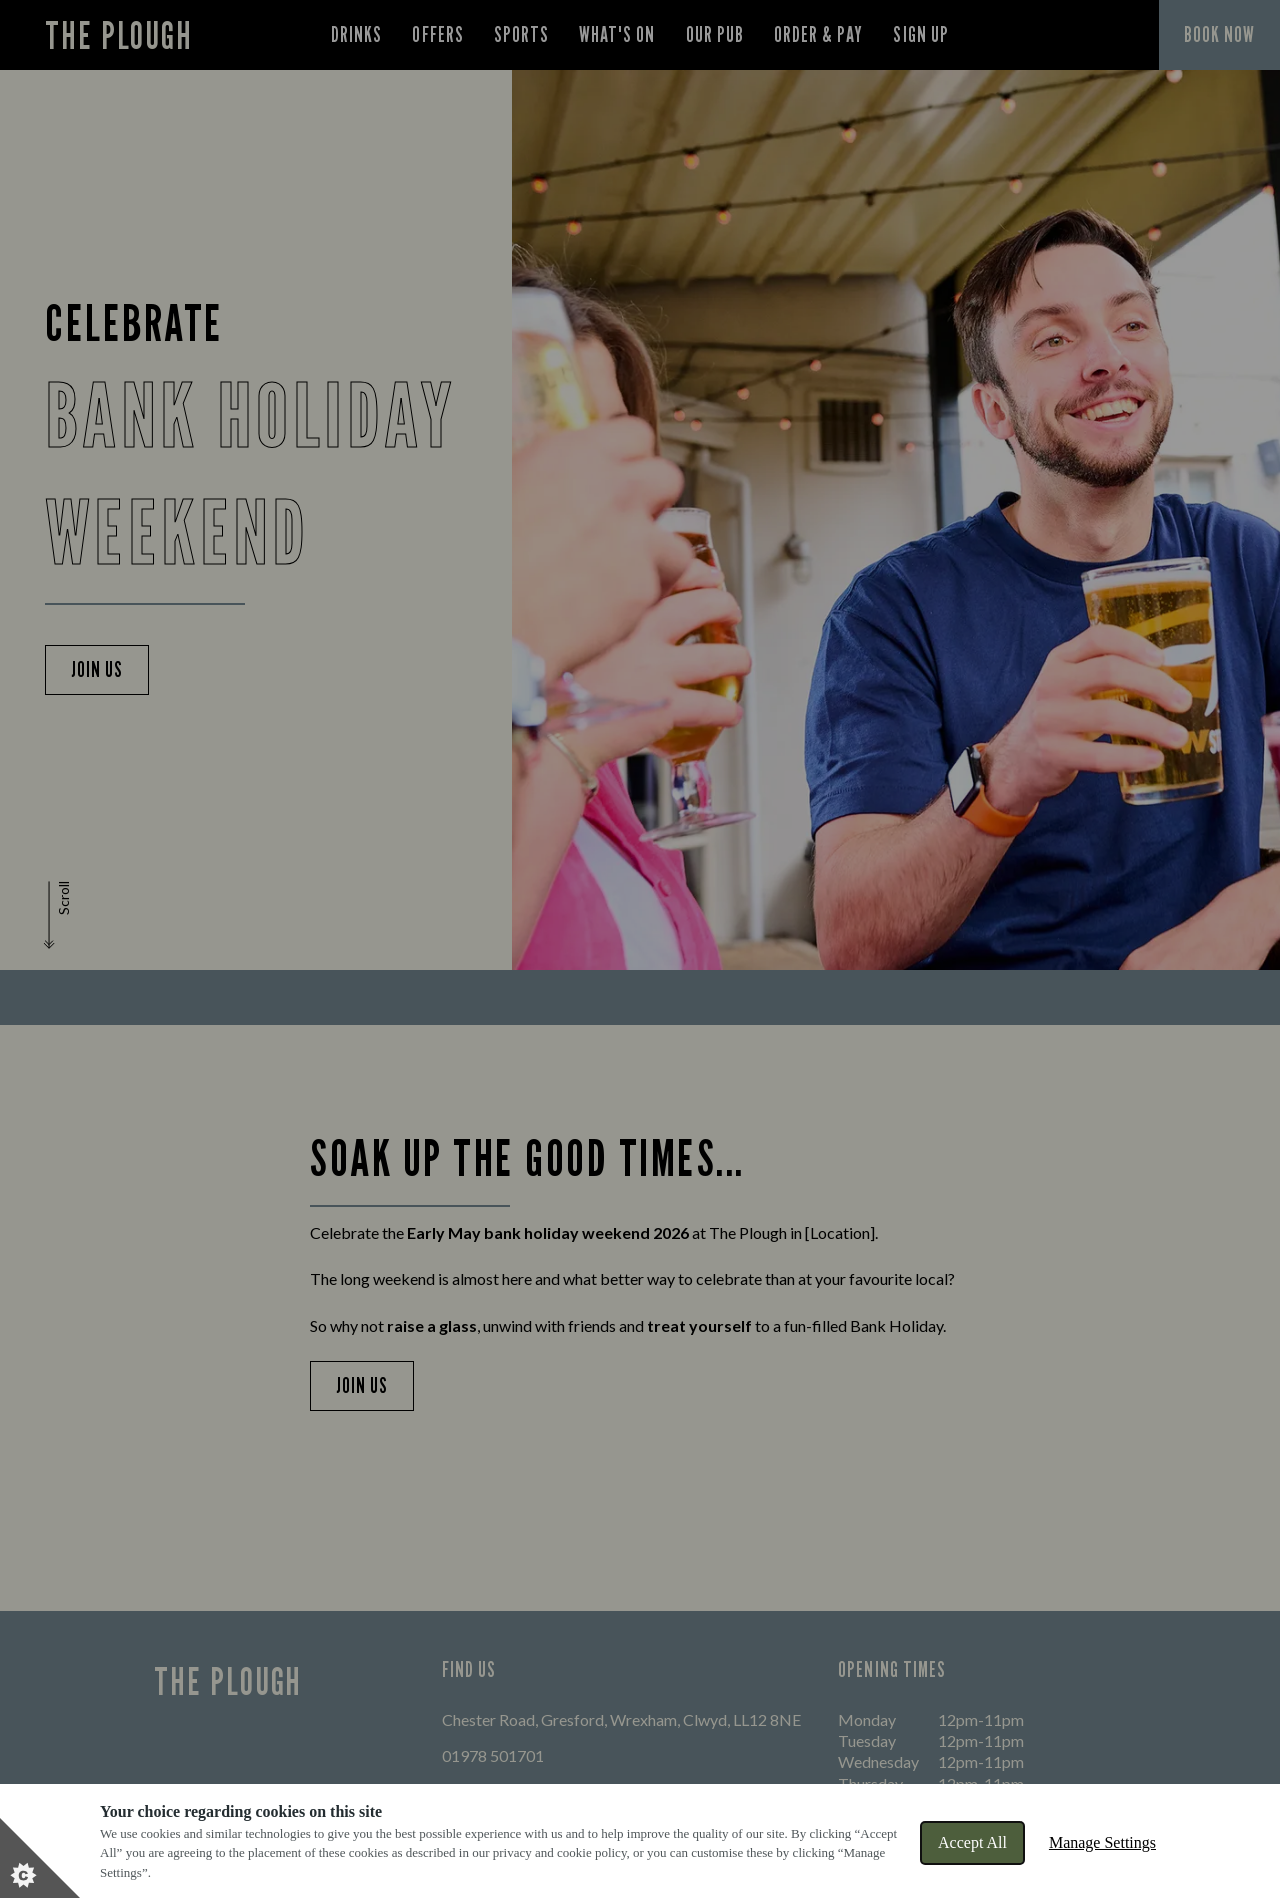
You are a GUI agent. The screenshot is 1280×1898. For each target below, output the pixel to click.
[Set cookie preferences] (40, 1858)
